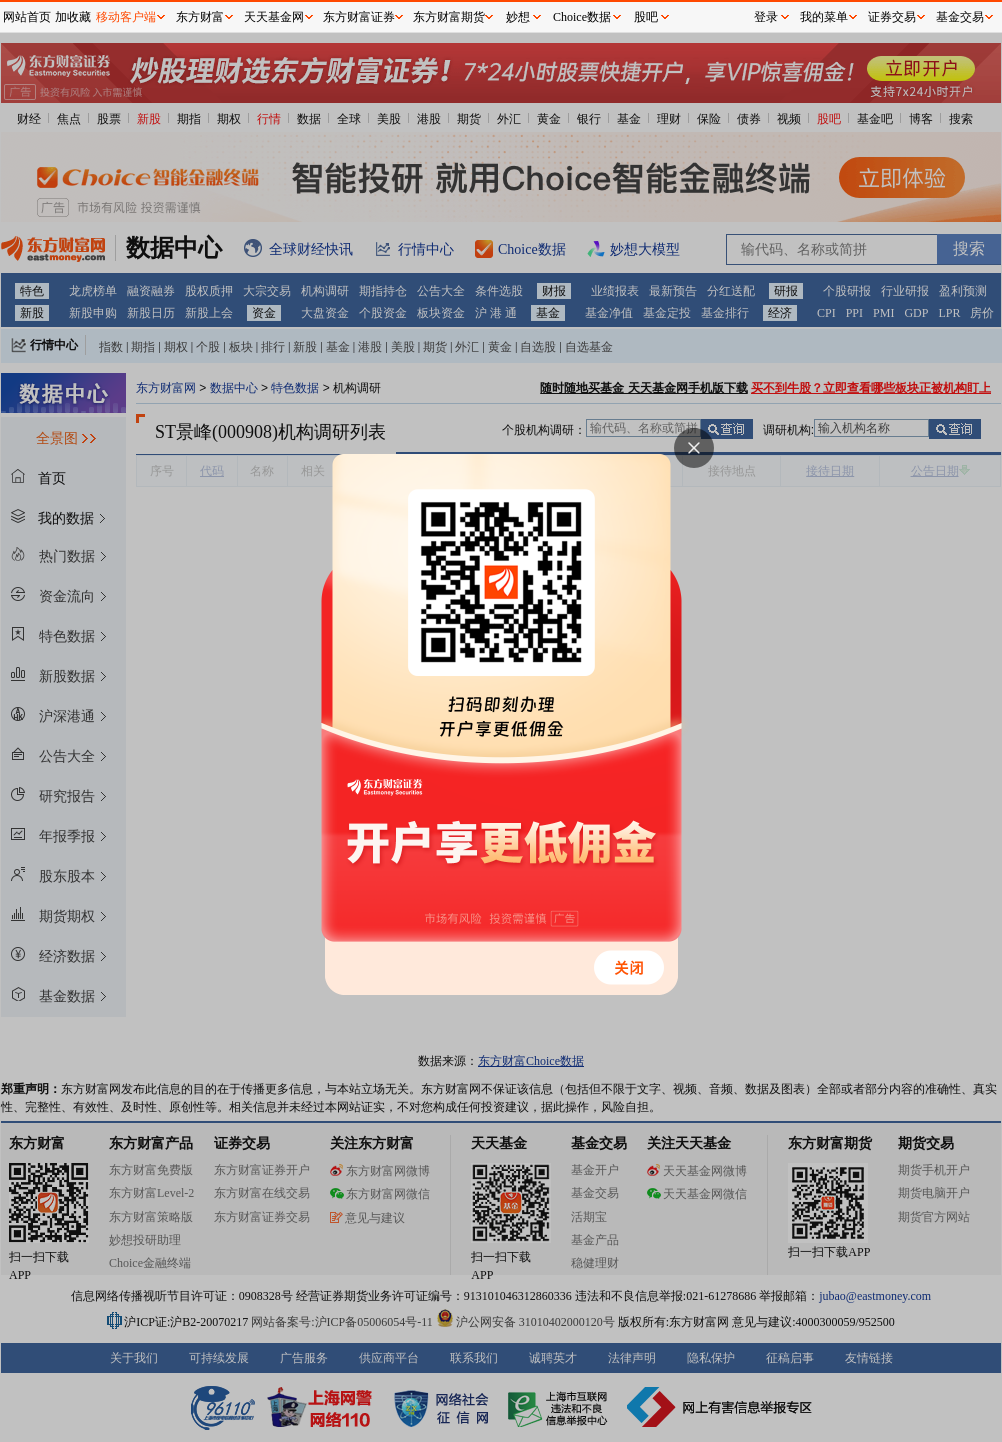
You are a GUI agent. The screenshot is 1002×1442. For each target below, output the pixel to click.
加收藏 (73, 17)
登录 (766, 17)
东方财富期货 (449, 17)
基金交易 (960, 17)
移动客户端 (126, 17)
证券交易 (892, 17)
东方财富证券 (359, 17)
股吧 (646, 17)
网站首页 (27, 17)
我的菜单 (824, 17)
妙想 (518, 17)
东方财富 (200, 17)
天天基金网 (274, 17)
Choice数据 (582, 17)
